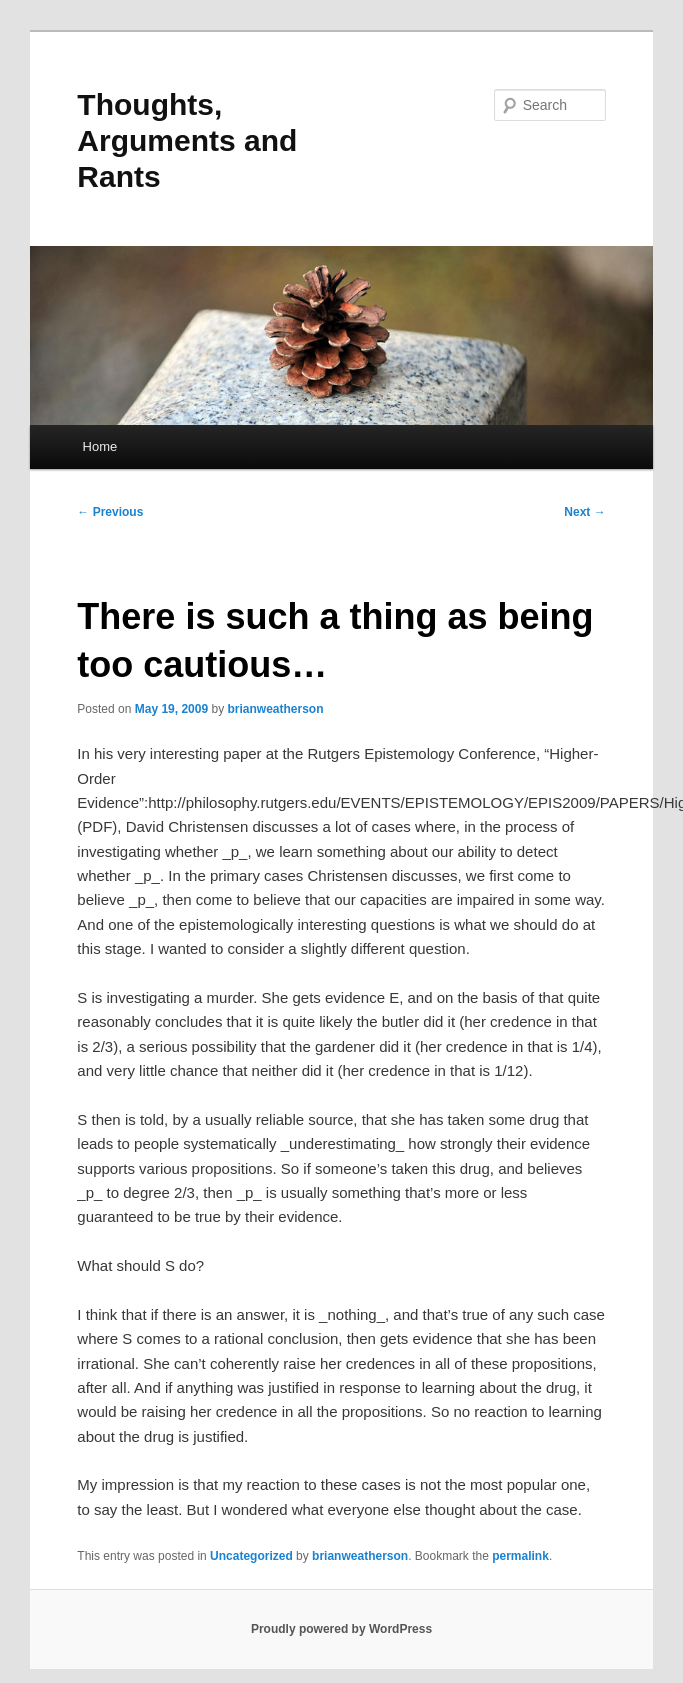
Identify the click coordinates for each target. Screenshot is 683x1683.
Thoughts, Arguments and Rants (187, 140)
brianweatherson (275, 709)
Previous (110, 512)
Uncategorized (251, 1556)
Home (100, 446)
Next (584, 512)
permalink (520, 1556)
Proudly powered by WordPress (341, 1629)
